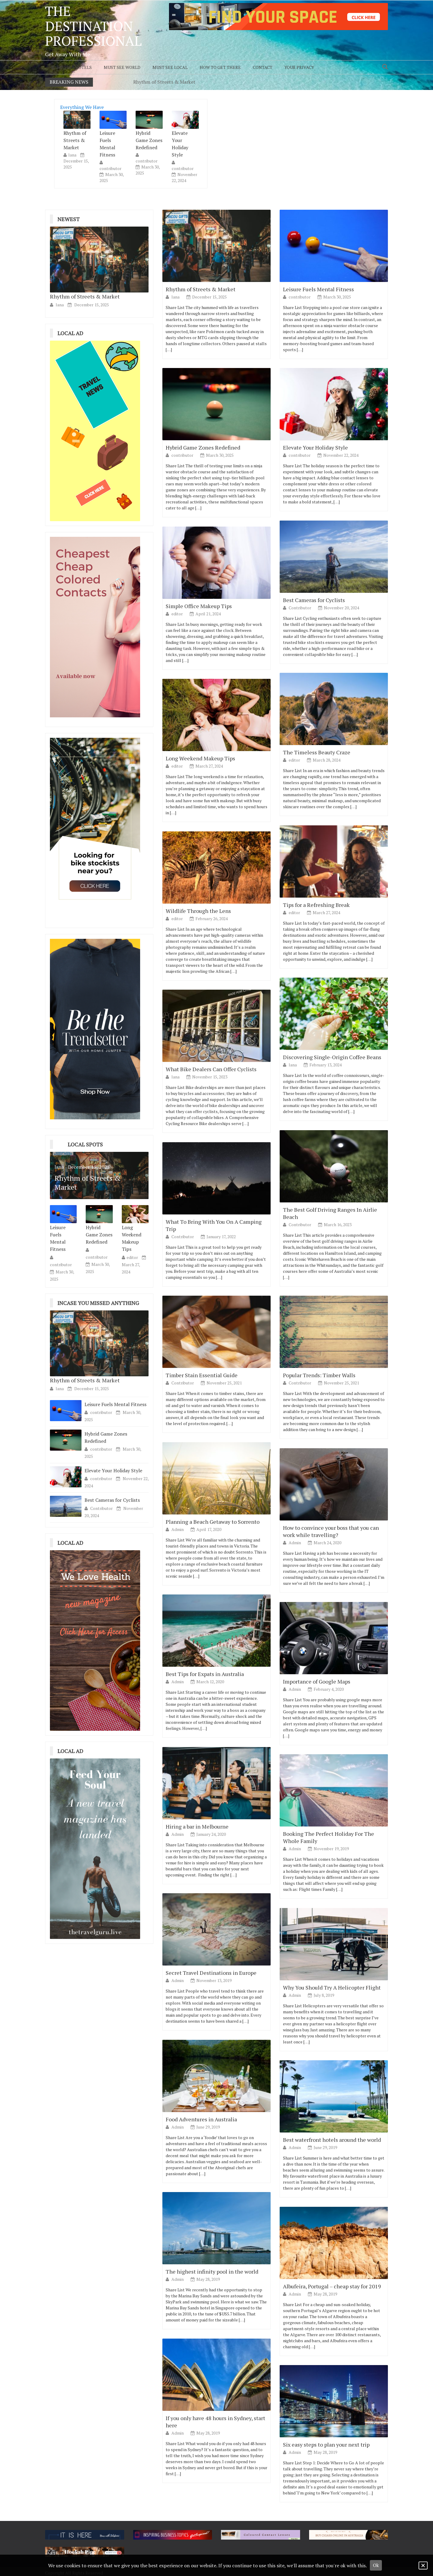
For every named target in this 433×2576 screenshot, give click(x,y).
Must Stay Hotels (71, 67)
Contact (262, 67)
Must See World (122, 67)
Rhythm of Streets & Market (164, 82)
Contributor (102, 1508)
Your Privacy (299, 67)
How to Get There (220, 67)
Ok (376, 2565)
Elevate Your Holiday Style (180, 144)
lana (72, 155)
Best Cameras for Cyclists (112, 1500)
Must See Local (170, 67)
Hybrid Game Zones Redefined (149, 140)
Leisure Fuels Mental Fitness (107, 144)
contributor (110, 168)
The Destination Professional (93, 26)
